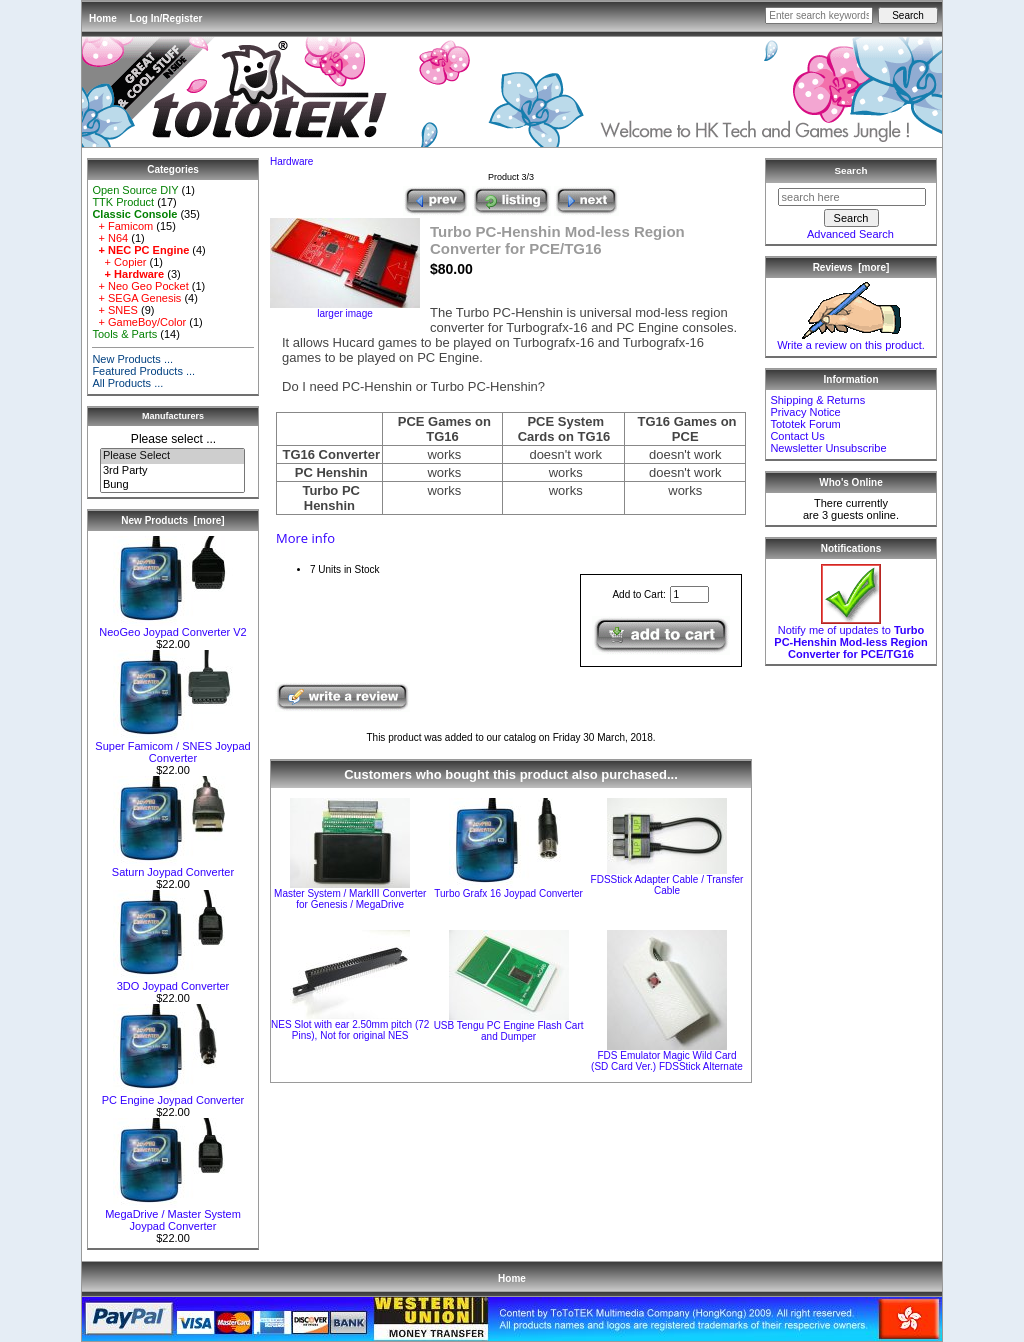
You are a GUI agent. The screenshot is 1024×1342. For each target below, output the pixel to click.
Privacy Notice (805, 412)
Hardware (291, 161)
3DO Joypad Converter (173, 981)
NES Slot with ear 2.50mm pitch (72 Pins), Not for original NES (350, 1030)
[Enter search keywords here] (819, 15)
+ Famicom (122, 226)
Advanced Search (850, 234)
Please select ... (173, 439)
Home (103, 18)
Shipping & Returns (817, 400)
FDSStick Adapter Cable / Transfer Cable (667, 885)
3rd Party (172, 471)
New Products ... (132, 359)
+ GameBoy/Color (139, 322)
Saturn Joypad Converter (173, 867)
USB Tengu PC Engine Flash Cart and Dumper (509, 1031)
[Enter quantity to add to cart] (689, 594)
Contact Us (797, 436)
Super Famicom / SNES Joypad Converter (172, 747)
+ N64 (110, 238)
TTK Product (123, 202)
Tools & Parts (124, 334)
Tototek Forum (805, 424)
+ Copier (119, 262)
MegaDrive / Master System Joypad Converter (173, 1215)
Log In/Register (166, 18)
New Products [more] (172, 520)
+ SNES (115, 310)
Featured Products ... (143, 371)
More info (305, 538)
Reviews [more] (851, 267)
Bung (172, 485)
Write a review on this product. (851, 340)
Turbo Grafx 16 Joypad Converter (508, 893)
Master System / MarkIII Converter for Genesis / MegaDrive (350, 899)
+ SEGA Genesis (136, 298)
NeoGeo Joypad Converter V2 (172, 627)
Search (851, 170)
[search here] (852, 197)
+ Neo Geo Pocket (140, 286)
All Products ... (127, 383)
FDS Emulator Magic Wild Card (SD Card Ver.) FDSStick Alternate (667, 1061)
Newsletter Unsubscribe (828, 448)
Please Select (172, 456)
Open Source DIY (135, 190)
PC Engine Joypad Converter (173, 1095)
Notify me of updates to (850, 637)
